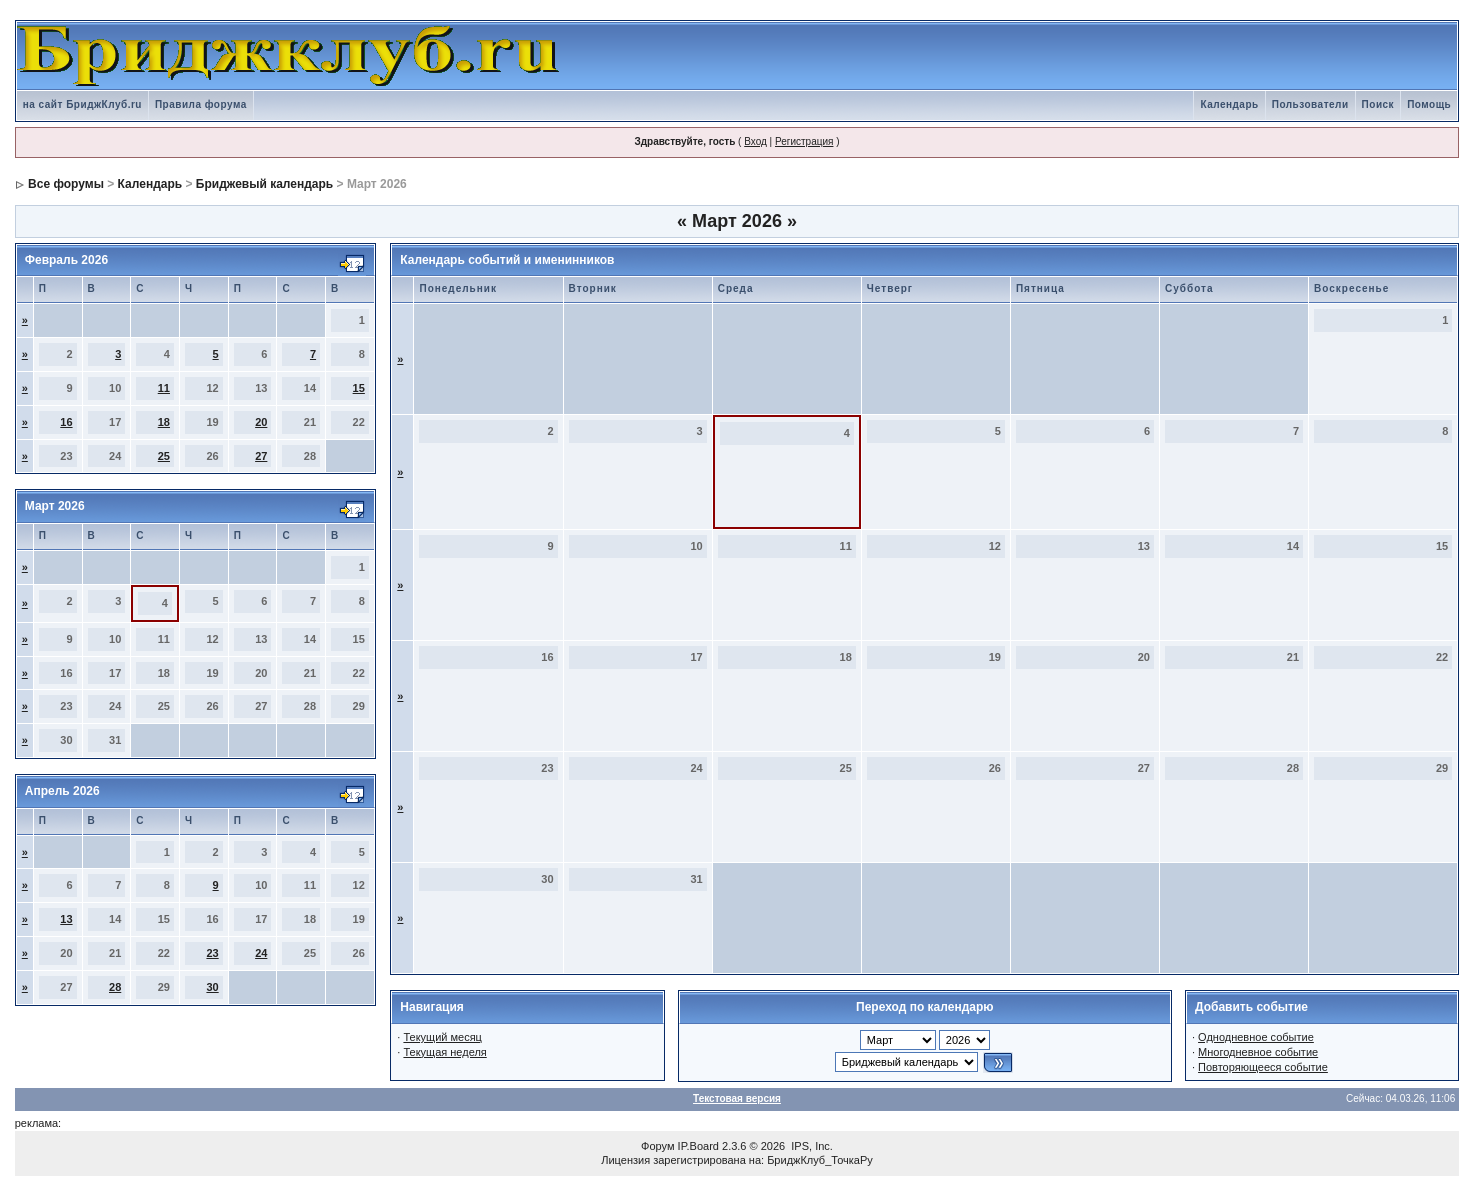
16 (66, 422)
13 (66, 919)
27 (261, 456)
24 (261, 953)
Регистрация (804, 141)
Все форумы (66, 184)
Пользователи (1310, 104)
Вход (755, 141)
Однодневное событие (1256, 1037)
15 (359, 388)
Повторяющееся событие (1263, 1067)
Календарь (1229, 104)
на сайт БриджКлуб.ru (82, 104)
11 (164, 388)
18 (164, 422)
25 (164, 456)
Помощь (1429, 104)
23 (212, 953)
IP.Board (698, 1146)
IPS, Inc (810, 1146)
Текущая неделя (444, 1052)
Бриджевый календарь (264, 184)
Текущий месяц (442, 1037)
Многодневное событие (1258, 1052)
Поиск (1378, 104)
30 (212, 987)
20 (261, 422)
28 (115, 987)
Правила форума (201, 104)
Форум (657, 1146)
